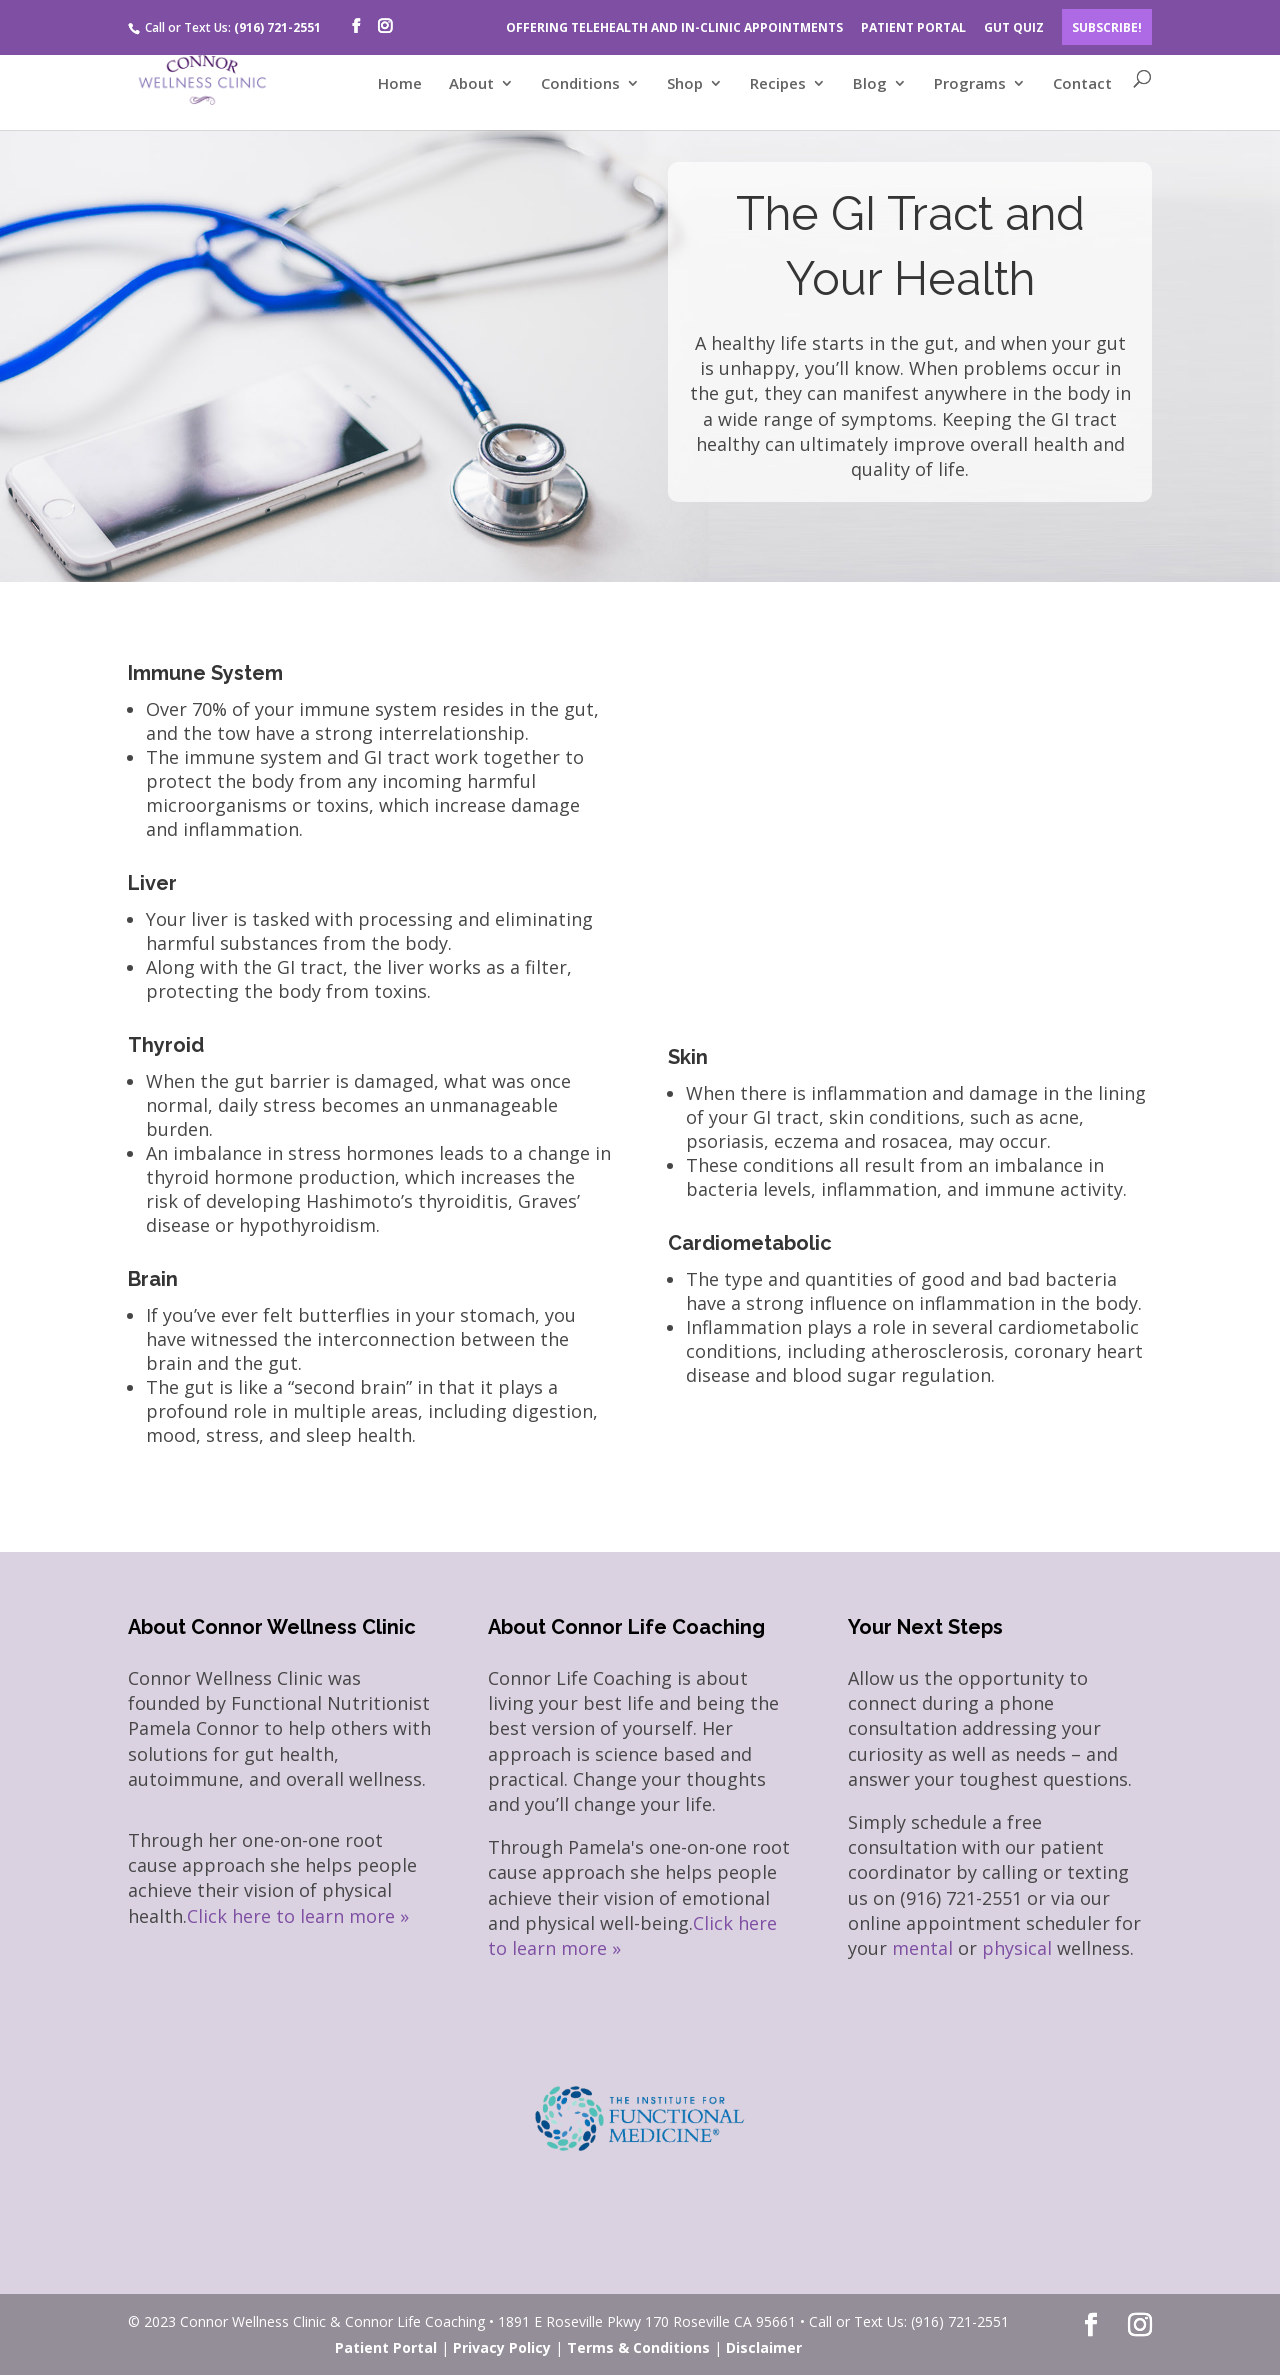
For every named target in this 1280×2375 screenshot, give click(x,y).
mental (922, 1948)
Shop (685, 84)
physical (1017, 1948)
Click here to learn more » (298, 1916)
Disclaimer (764, 2347)
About (471, 84)
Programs (970, 84)
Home (400, 84)
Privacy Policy (502, 2347)
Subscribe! (1107, 27)
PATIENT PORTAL (913, 27)
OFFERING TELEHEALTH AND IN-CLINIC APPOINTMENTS (674, 27)
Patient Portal (386, 2347)
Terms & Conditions (638, 2347)
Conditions (580, 84)
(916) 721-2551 (277, 27)
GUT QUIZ (1014, 27)
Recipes (778, 84)
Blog (870, 84)
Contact (1082, 84)
